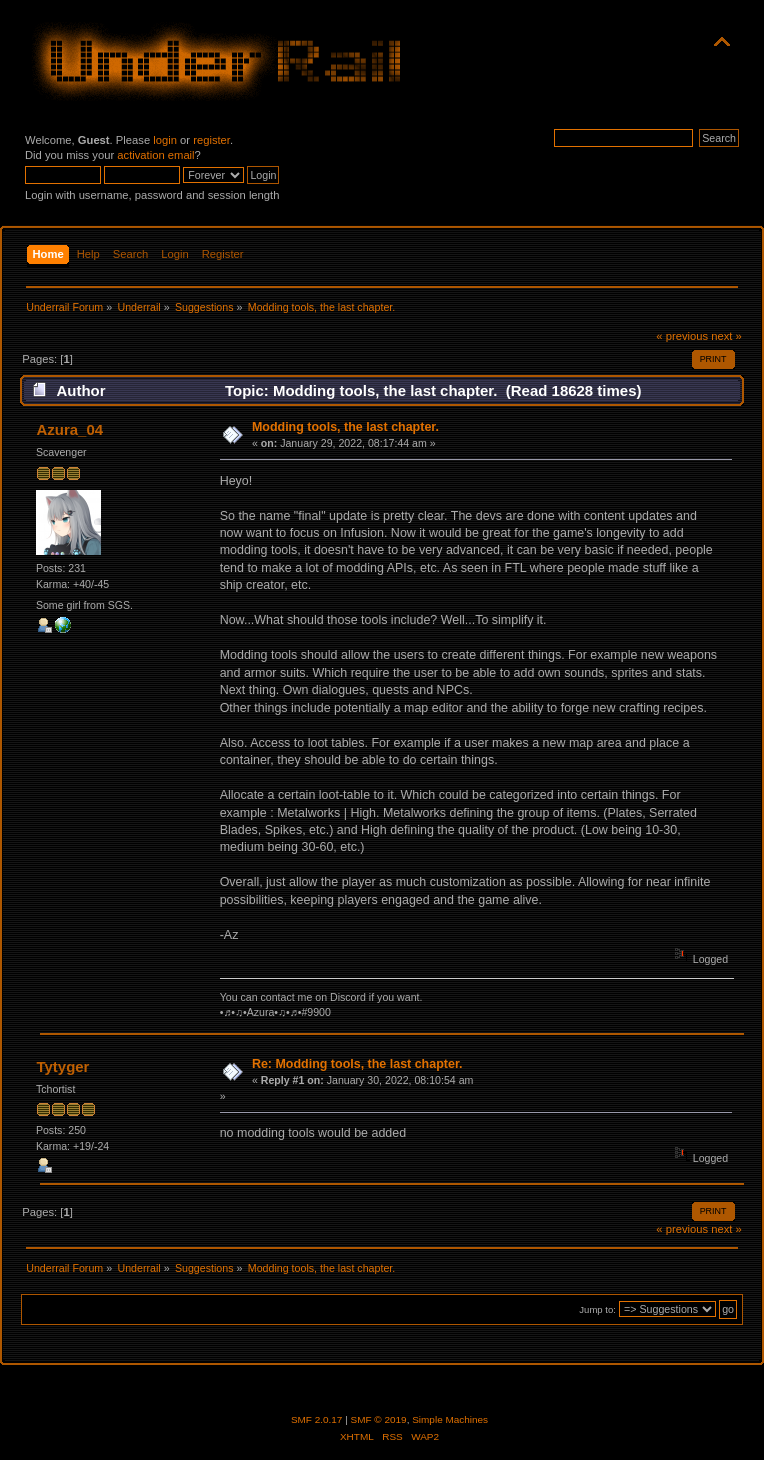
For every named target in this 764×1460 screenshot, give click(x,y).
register (211, 140)
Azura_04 (69, 429)
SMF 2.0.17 (317, 1419)
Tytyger (62, 1066)
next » (726, 336)
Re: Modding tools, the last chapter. (357, 1064)
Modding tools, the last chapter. (345, 427)
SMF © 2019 (379, 1419)
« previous (682, 336)
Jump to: (597, 1309)
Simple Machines (450, 1419)
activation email (155, 155)
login (165, 140)
